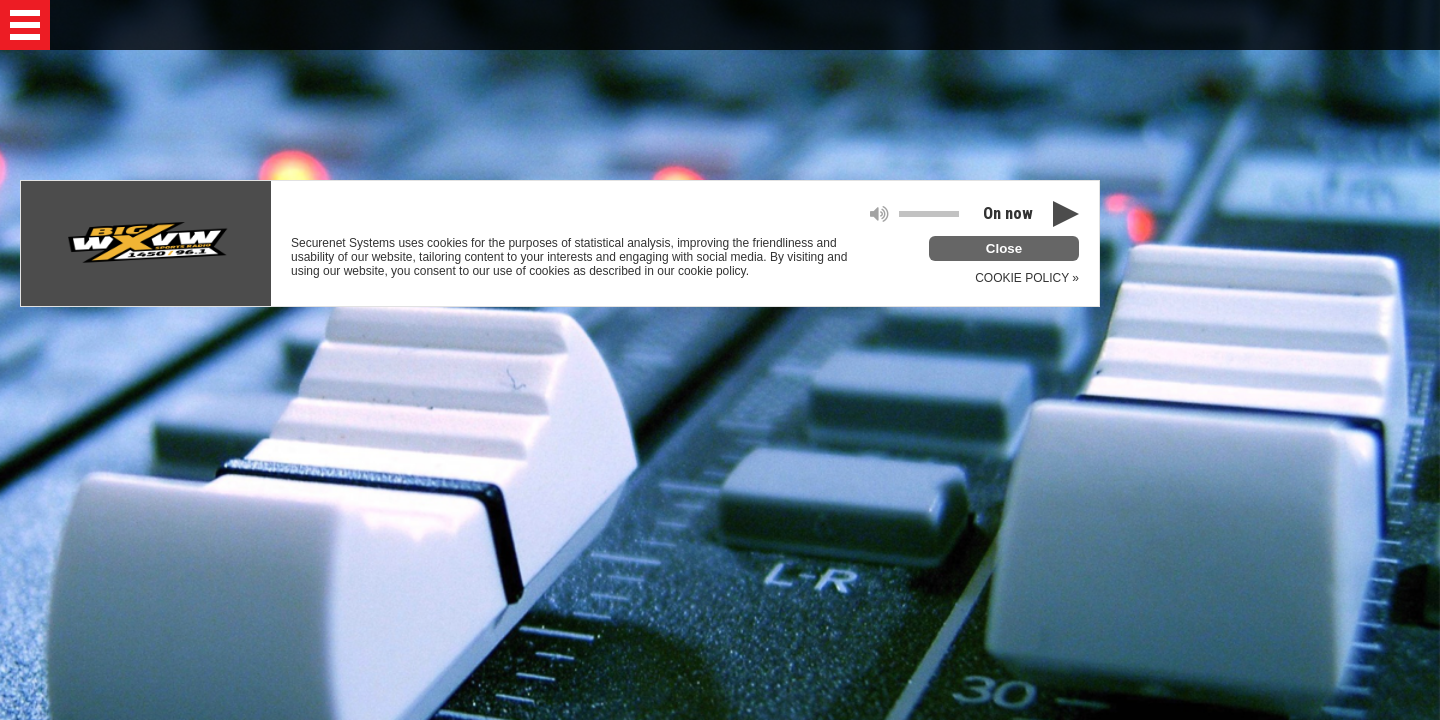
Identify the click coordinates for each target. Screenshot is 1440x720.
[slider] (929, 214)
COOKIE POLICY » (1027, 278)
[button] (25, 25)
